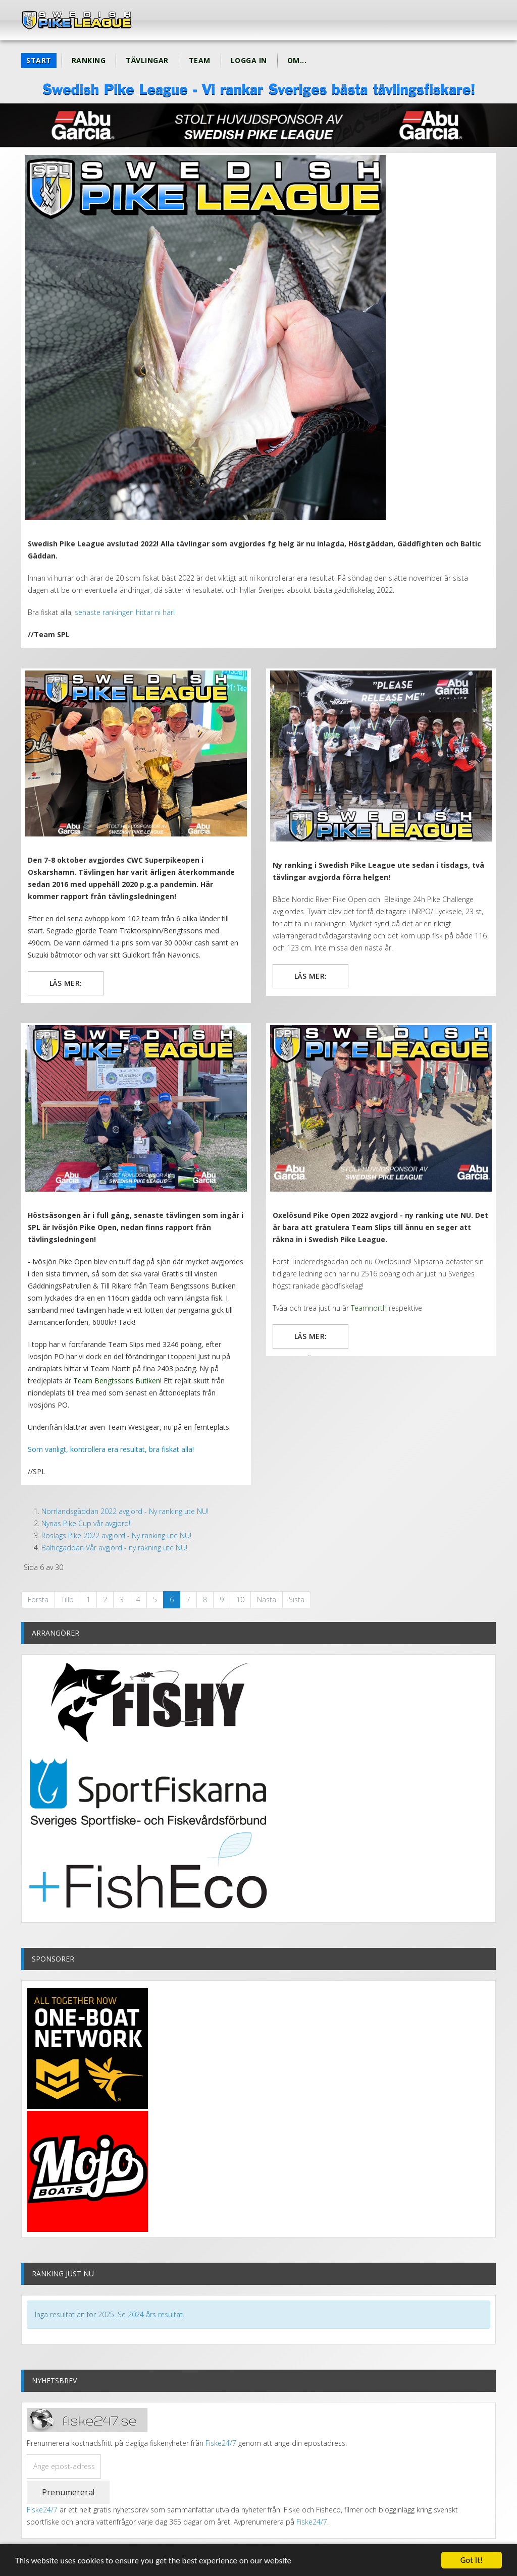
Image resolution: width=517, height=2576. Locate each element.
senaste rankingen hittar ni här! (124, 612)
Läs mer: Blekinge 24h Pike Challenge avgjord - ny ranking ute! (310, 979)
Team (200, 60)
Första (38, 1599)
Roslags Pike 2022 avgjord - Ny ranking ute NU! (116, 1535)
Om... (297, 60)
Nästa (266, 1599)
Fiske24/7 (220, 2443)
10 (240, 1599)
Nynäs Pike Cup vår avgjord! (85, 1523)
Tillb (67, 1599)
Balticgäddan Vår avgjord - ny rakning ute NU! (114, 1547)
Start (38, 60)
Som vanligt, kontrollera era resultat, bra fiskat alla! (111, 1449)
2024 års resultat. (156, 2314)
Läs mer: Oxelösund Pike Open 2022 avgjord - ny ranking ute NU (310, 1340)
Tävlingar (147, 60)
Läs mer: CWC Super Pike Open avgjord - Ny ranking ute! (65, 986)
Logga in (249, 60)
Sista (296, 1599)
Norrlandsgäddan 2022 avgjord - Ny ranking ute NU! (125, 1511)
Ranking (89, 60)
